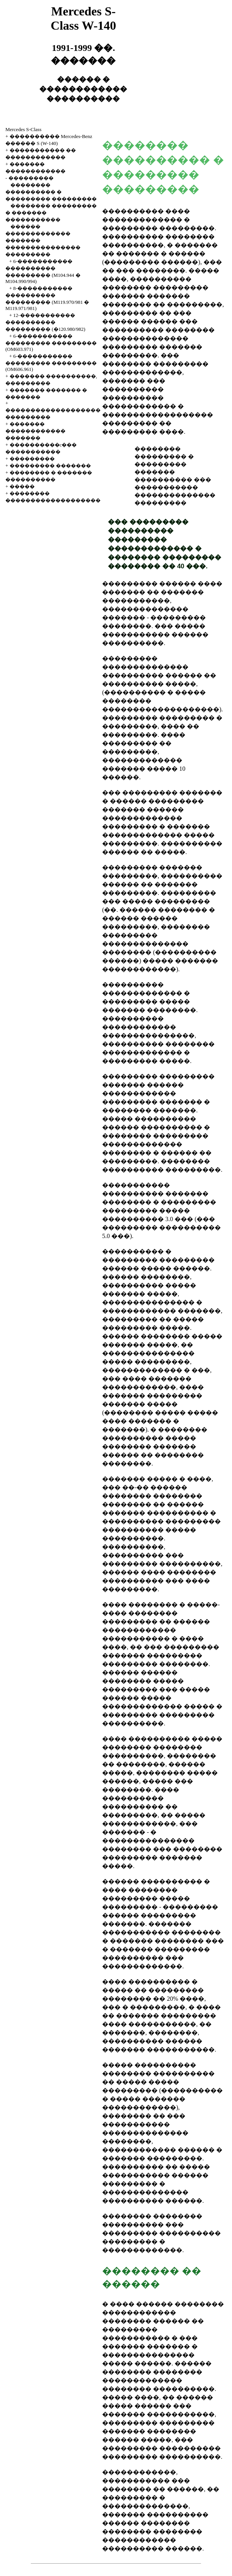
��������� (31, 178)
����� (22, 486)
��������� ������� (50, 465)
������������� (142, 2250)
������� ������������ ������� (35, 431)
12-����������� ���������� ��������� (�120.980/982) (45, 322)
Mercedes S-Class (23, 129)
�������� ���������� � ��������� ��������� (51, 192)
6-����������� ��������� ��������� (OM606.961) (51, 362)
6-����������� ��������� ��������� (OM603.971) (51, 342)
